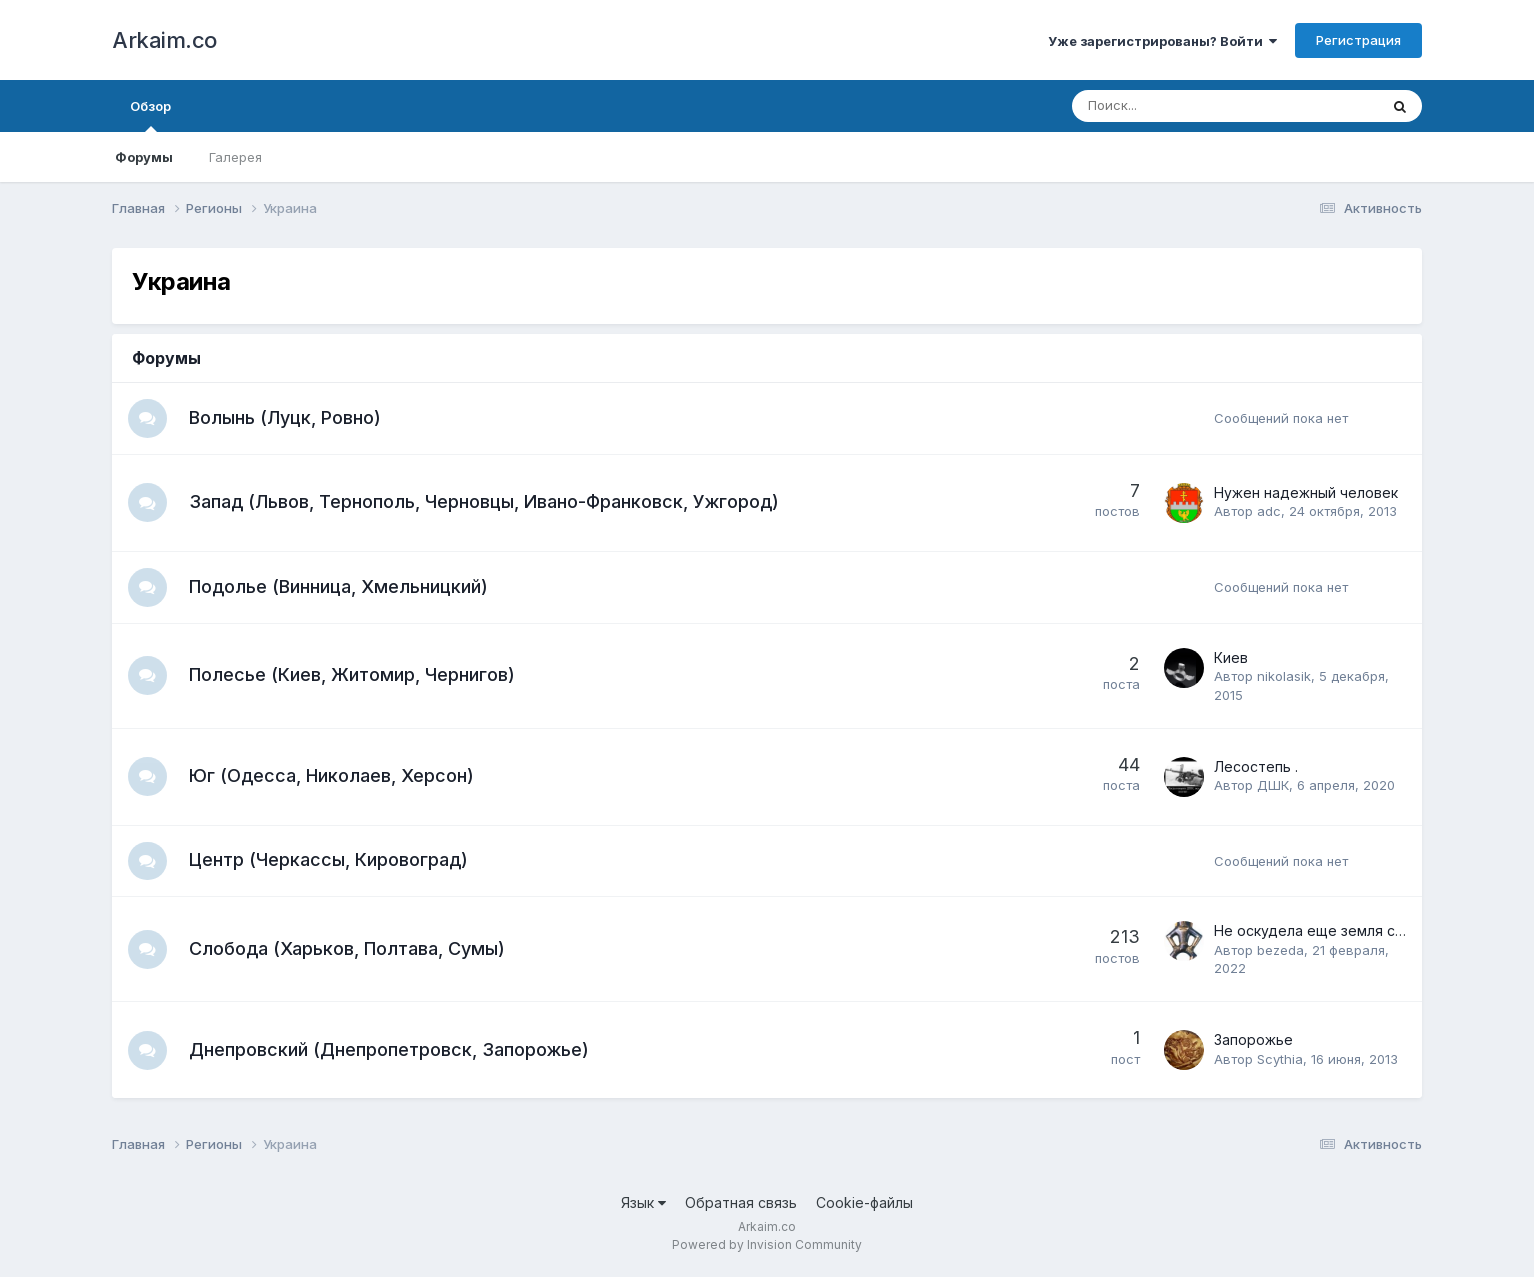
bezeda (1280, 953)
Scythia (1280, 1062)
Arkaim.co (164, 40)
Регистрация (1358, 40)
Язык (643, 1205)
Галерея (235, 157)
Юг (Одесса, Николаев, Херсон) (332, 777)
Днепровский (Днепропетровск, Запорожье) (390, 1052)
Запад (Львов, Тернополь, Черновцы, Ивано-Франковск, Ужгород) (485, 502)
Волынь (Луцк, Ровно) (286, 417)
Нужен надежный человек (1306, 493)
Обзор (150, 115)
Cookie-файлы (864, 1205)
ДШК (1273, 787)
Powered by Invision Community (767, 1247)
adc (1269, 513)
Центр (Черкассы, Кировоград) (329, 862)
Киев (1231, 659)
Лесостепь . (1256, 768)
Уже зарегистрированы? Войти (1162, 41)
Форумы (144, 157)
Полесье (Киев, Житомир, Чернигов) (353, 676)
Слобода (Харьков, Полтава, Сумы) (348, 951)
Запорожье (1253, 1043)
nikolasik (1284, 679)
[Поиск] (1170, 106)
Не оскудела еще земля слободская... (1347, 934)
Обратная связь (741, 1205)
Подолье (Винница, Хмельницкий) (339, 587)
